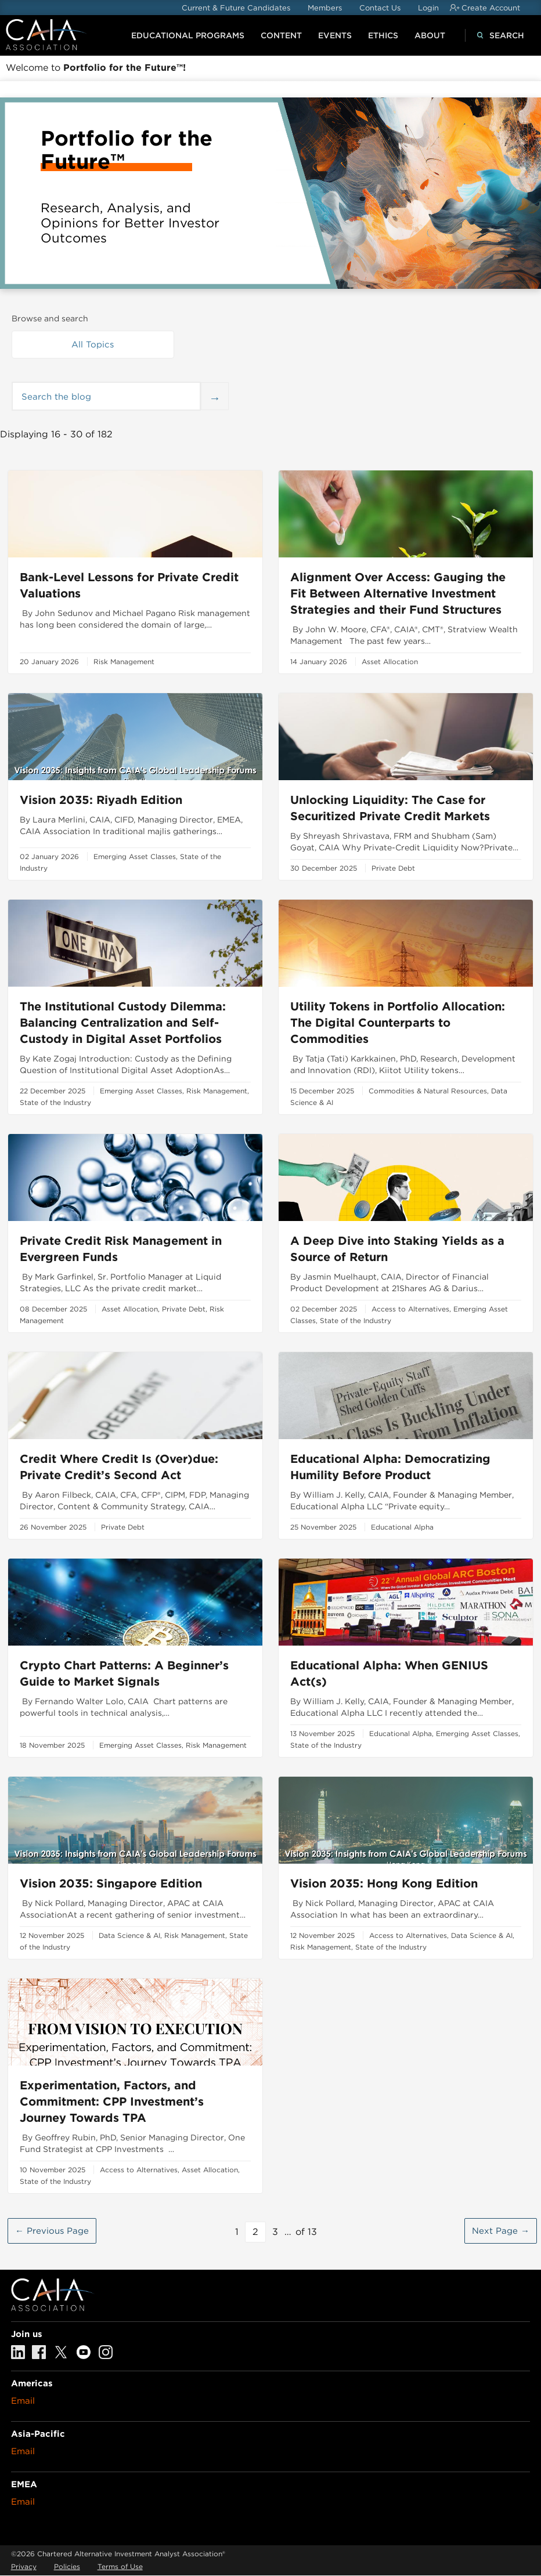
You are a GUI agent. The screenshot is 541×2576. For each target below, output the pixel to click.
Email (23, 2401)
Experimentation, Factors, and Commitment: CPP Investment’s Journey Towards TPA (112, 2101)
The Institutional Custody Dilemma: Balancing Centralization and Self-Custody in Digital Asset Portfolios (123, 1022)
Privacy (24, 2566)
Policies (67, 2566)
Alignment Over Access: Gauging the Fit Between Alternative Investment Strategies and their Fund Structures (398, 593)
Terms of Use (120, 2566)
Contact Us (380, 7)
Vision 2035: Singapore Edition (111, 1883)
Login (428, 7)
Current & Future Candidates (236, 7)
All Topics (92, 344)
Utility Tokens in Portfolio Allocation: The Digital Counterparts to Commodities (397, 1022)
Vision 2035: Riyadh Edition (101, 800)
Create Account (490, 7)
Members (325, 7)
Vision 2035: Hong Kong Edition (384, 1883)
